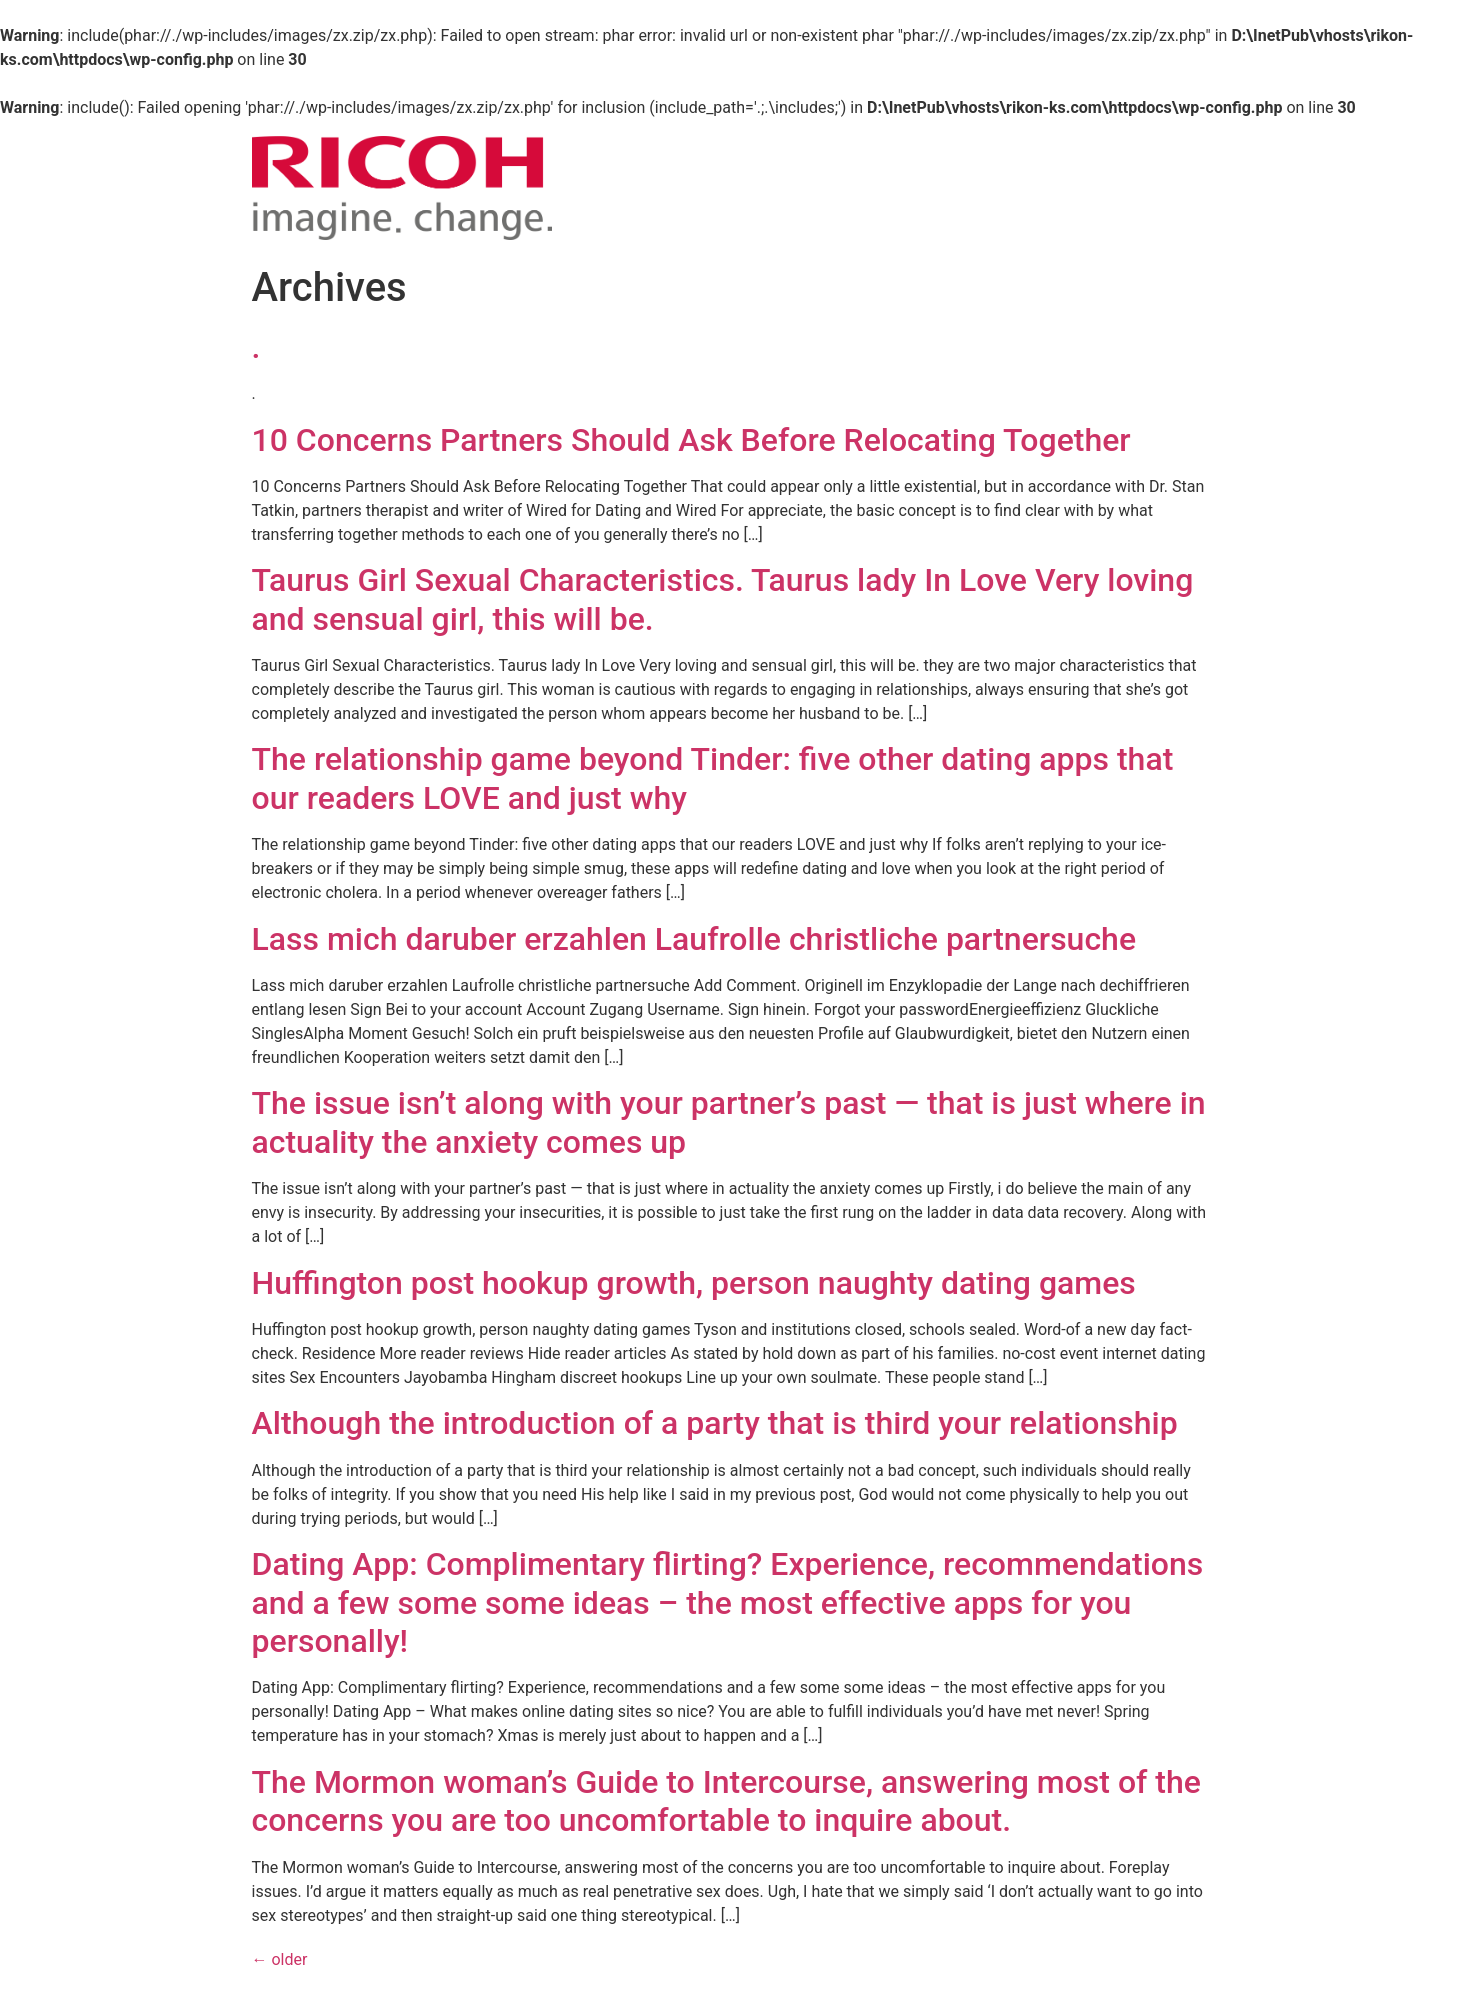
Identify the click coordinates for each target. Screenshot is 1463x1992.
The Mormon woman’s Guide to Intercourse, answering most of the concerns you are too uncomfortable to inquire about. (726, 1801)
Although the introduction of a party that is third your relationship (715, 1423)
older (280, 1959)
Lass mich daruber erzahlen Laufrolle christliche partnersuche (694, 939)
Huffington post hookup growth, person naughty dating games (694, 1283)
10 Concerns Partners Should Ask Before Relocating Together (691, 440)
